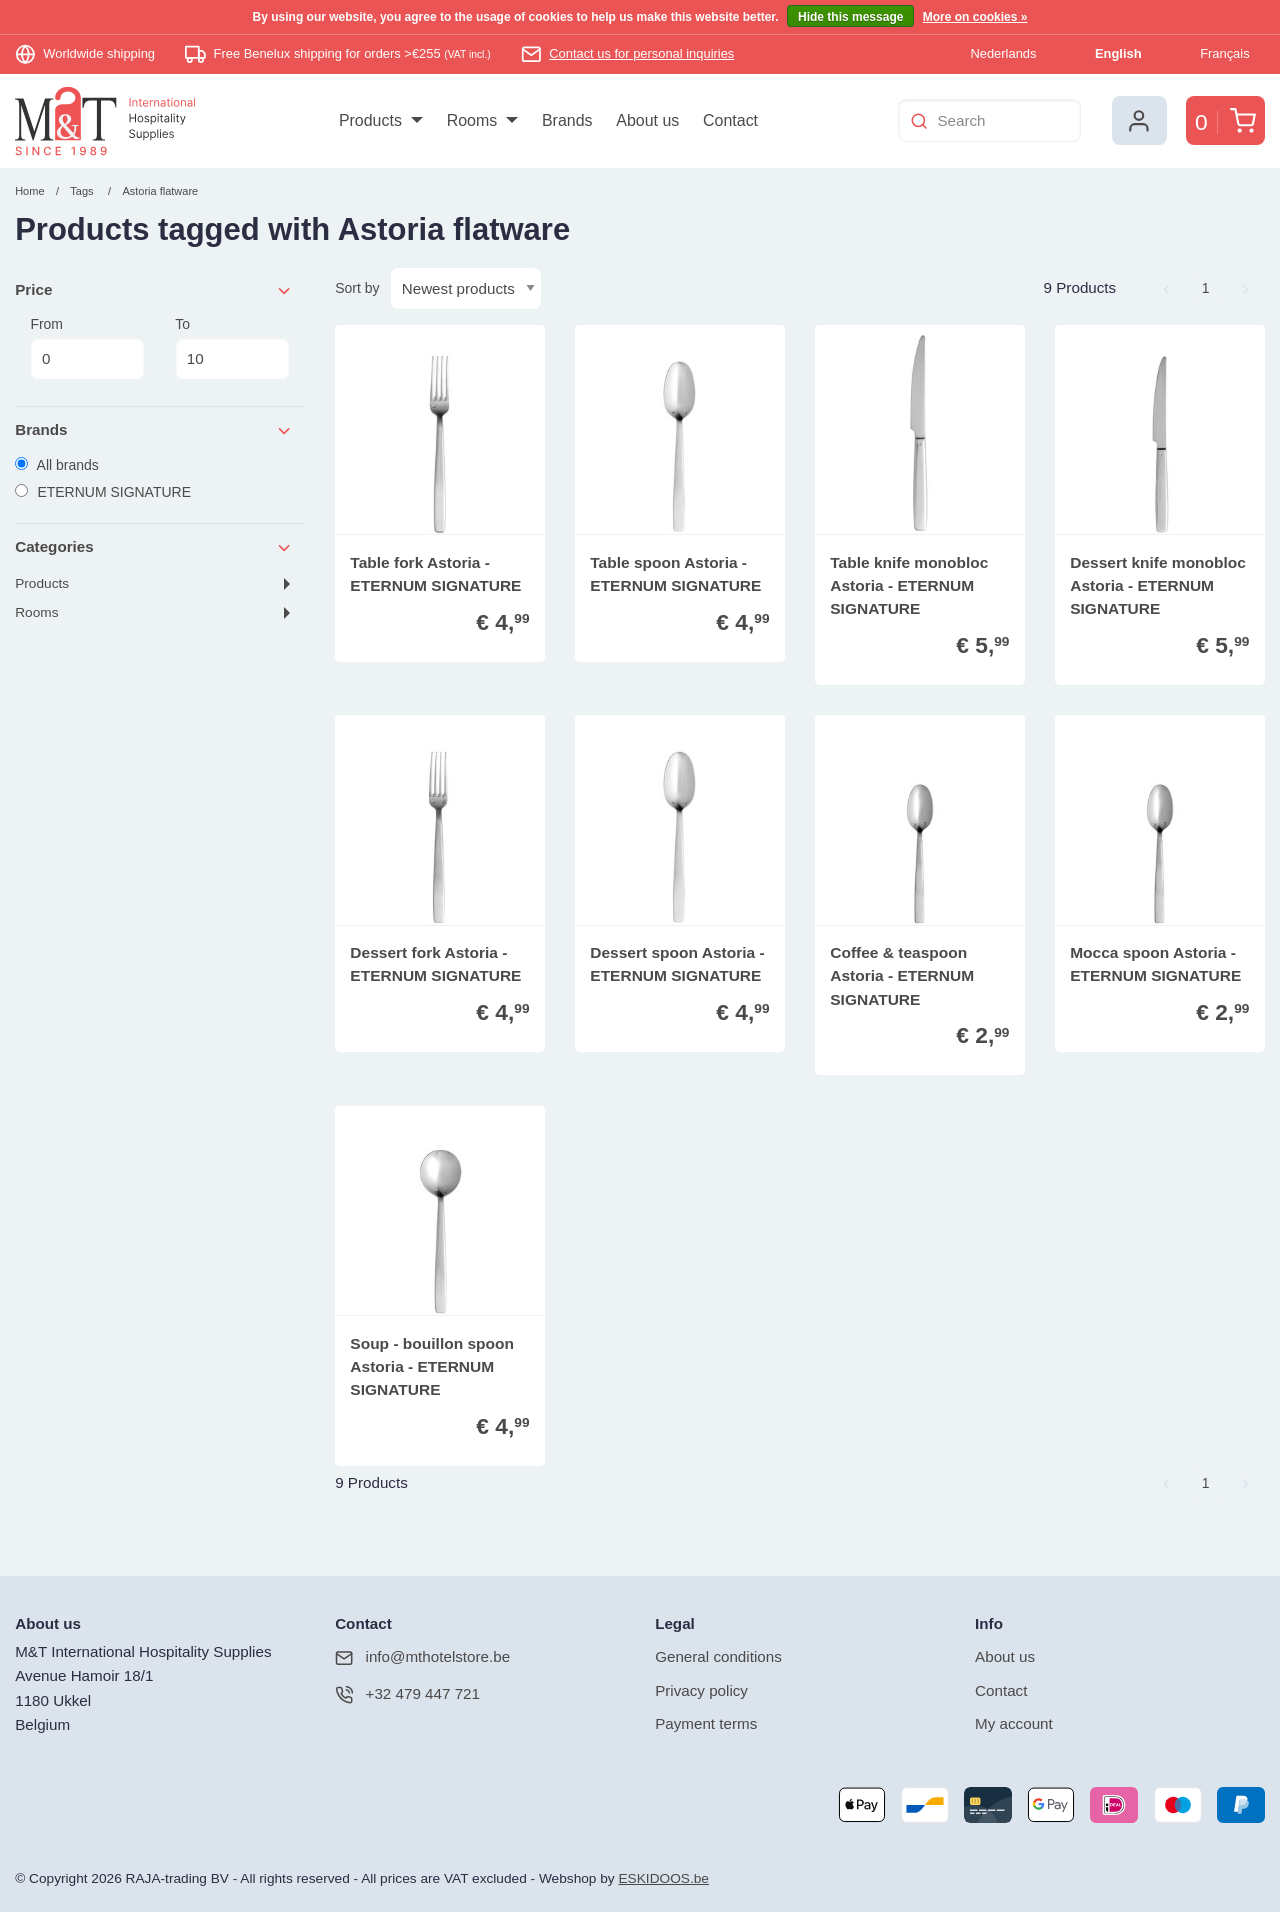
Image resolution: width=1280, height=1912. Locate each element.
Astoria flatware (160, 191)
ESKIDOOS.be (663, 1878)
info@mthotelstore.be (422, 1657)
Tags (81, 191)
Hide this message (850, 17)
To (232, 348)
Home (29, 191)
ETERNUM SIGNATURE (103, 492)
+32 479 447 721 (407, 1694)
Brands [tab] (154, 430)
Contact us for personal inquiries (641, 53)
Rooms (36, 612)
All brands (57, 465)
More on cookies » (975, 17)
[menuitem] (380, 121)
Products (42, 583)
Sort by (357, 288)
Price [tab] (154, 290)
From (87, 348)
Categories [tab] (154, 547)
